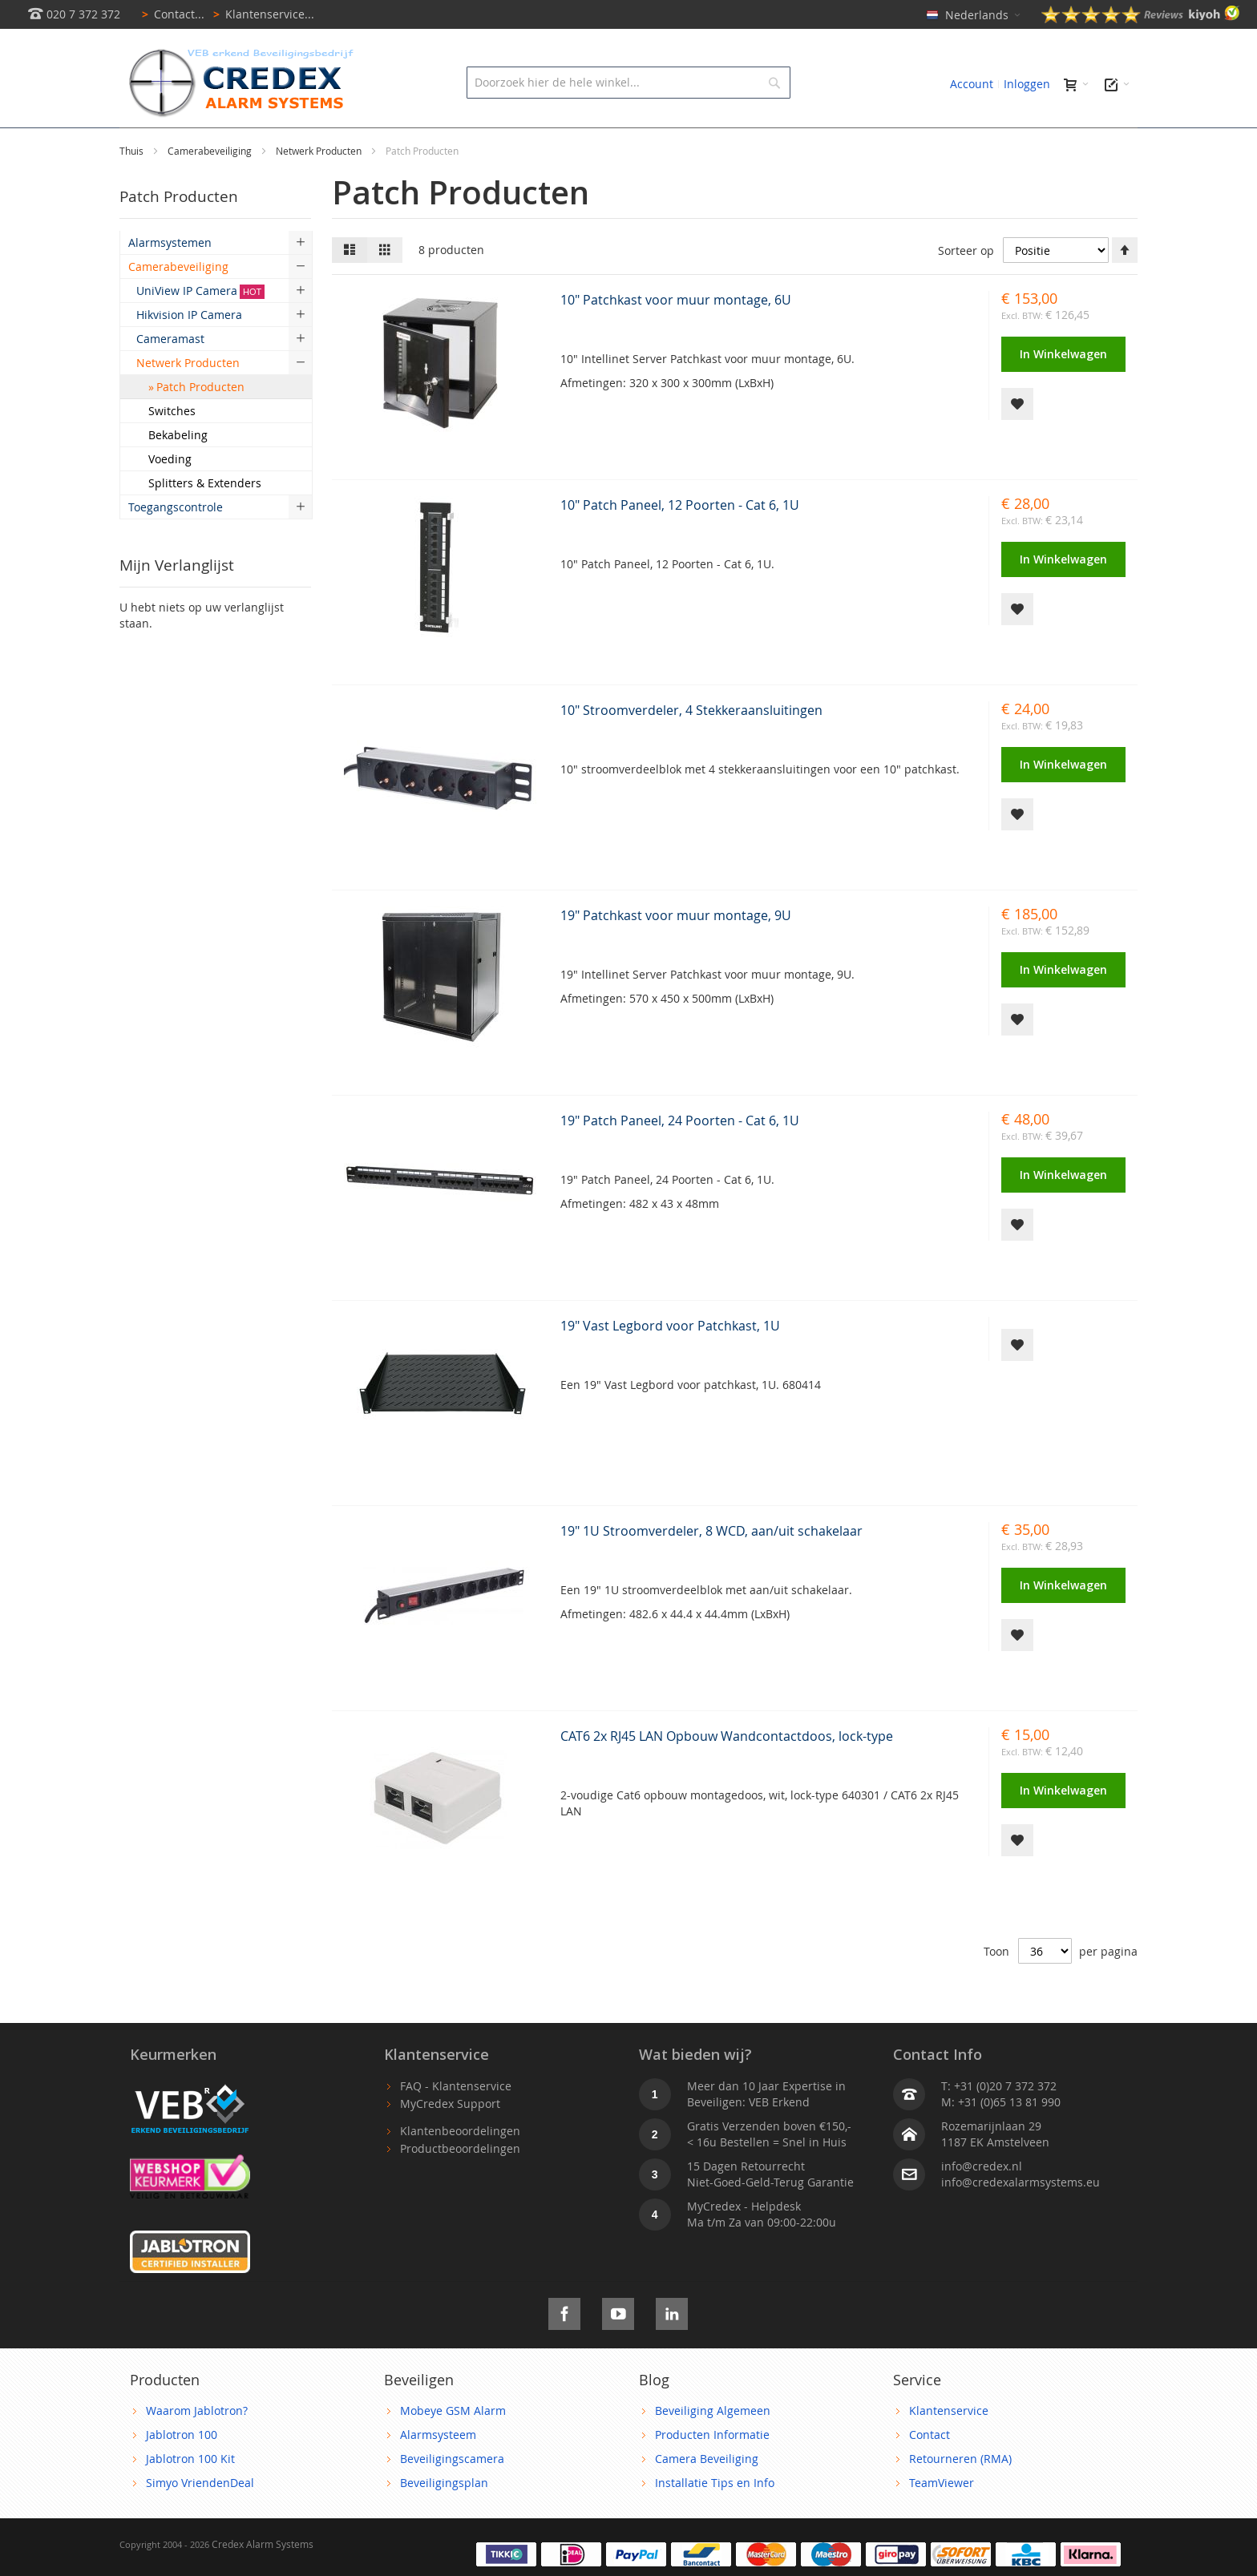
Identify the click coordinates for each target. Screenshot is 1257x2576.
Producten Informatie (712, 2470)
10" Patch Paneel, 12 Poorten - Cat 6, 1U (679, 541)
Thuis (132, 186)
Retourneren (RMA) (960, 2494)
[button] (1017, 440)
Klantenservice (948, 2446)
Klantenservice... (261, 14)
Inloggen (1027, 83)
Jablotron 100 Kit (190, 2494)
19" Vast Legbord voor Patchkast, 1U (670, 1362)
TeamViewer (941, 2518)
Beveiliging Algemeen (712, 2446)
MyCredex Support (450, 2139)
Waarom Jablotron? (197, 2446)
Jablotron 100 (181, 2470)
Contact (929, 2470)
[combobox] (628, 83)
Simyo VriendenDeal (200, 2518)
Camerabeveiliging (211, 186)
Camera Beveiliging (706, 2494)
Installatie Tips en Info (714, 2518)
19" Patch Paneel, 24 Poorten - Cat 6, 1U (679, 1156)
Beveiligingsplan (444, 2518)
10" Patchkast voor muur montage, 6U (675, 336)
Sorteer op (966, 286)
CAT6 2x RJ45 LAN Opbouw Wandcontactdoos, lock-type (726, 1772)
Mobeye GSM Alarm (453, 2446)
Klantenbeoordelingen (460, 2166)
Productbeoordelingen (460, 2184)
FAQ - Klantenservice (455, 2122)
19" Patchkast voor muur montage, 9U (675, 951)
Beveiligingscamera (452, 2494)
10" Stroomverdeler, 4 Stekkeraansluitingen (691, 746)
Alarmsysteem (438, 2470)
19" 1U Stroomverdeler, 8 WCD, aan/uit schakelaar (711, 1567)
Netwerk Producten (320, 186)
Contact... (170, 14)
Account (971, 83)
